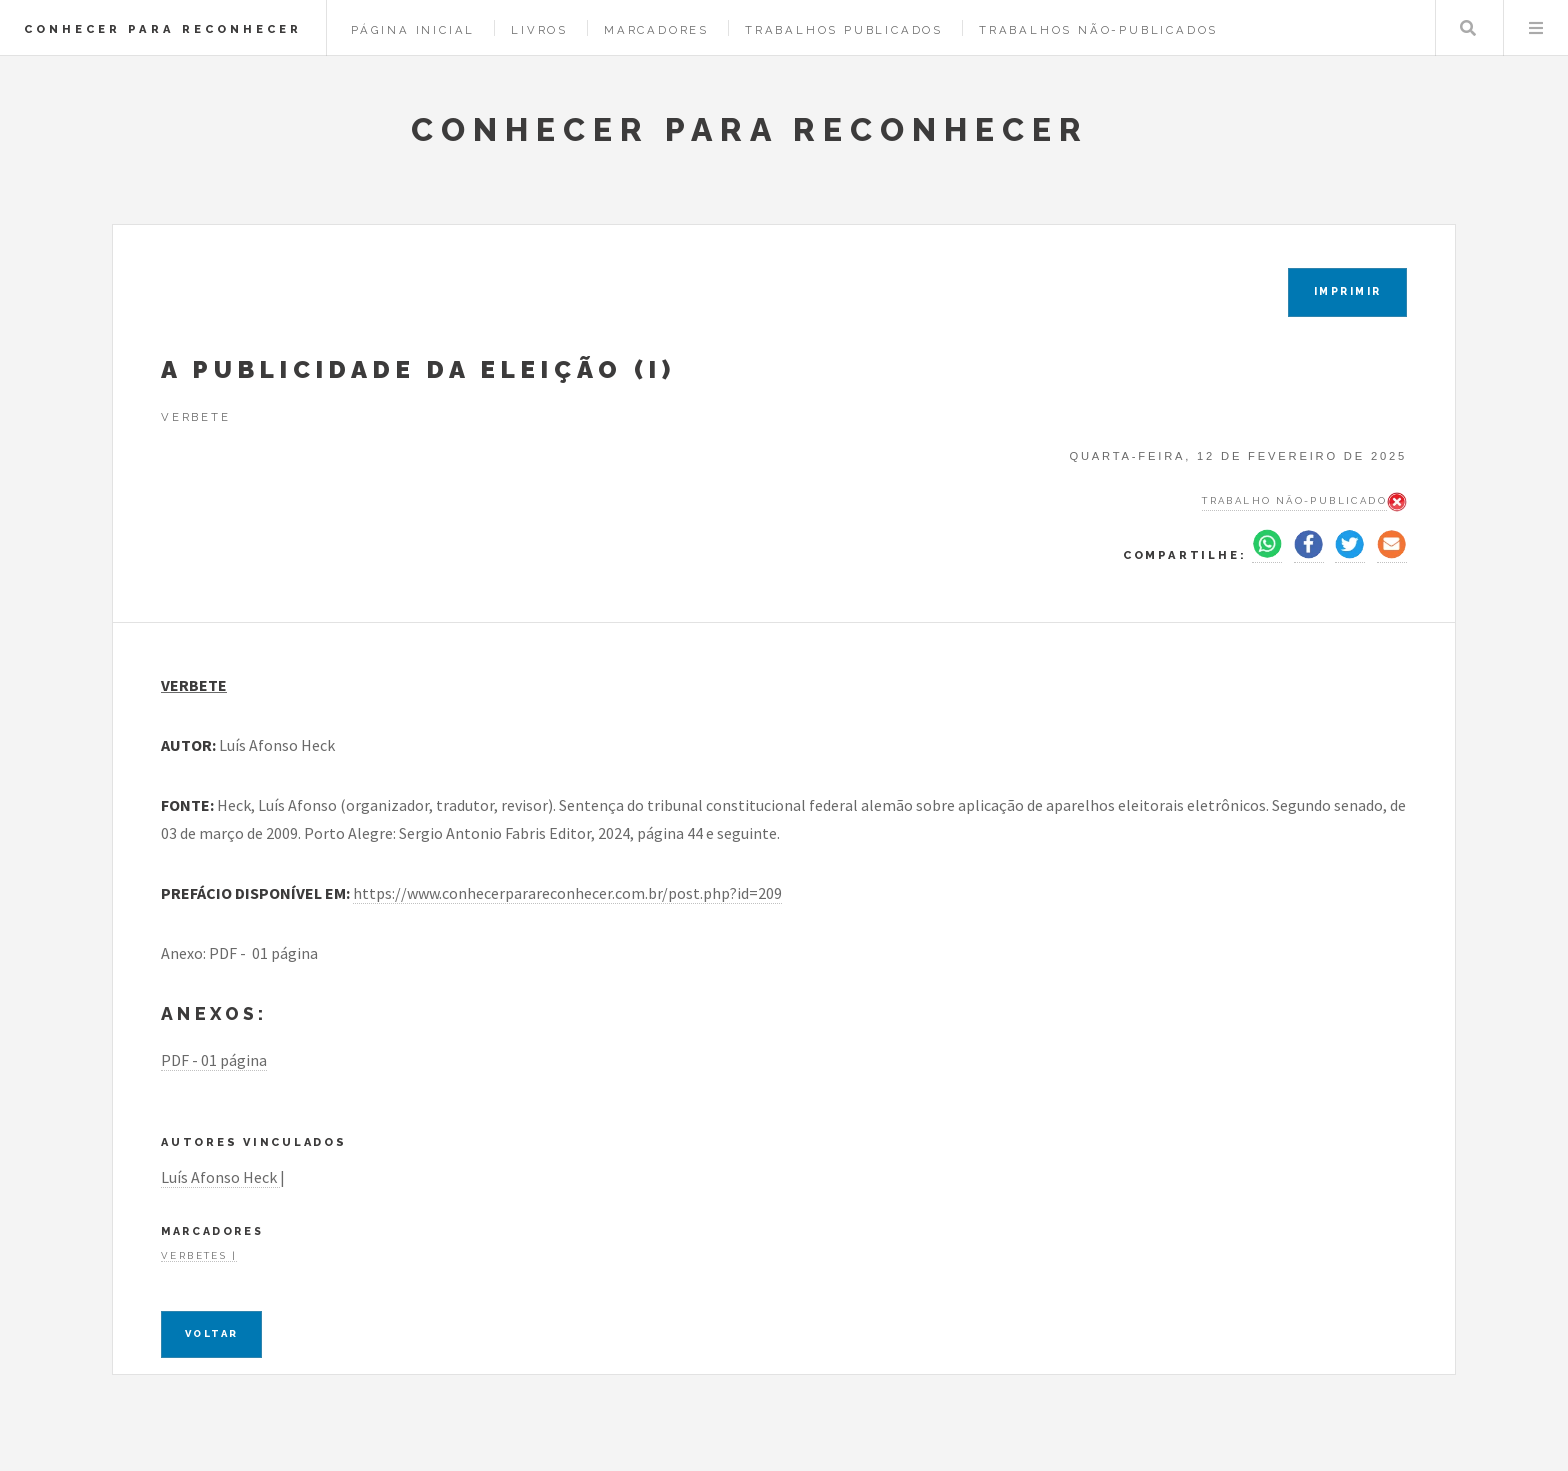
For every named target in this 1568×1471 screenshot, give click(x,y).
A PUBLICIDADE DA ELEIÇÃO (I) (418, 369)
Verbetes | (199, 1255)
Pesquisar (1468, 28)
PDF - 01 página (214, 1060)
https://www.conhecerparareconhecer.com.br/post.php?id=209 (567, 893)
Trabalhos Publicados (844, 30)
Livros (539, 30)
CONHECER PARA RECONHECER (163, 29)
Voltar (211, 1333)
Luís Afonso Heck (220, 1177)
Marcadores (656, 30)
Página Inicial (413, 30)
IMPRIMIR (1348, 291)
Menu (1536, 28)
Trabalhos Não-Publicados (1098, 30)
